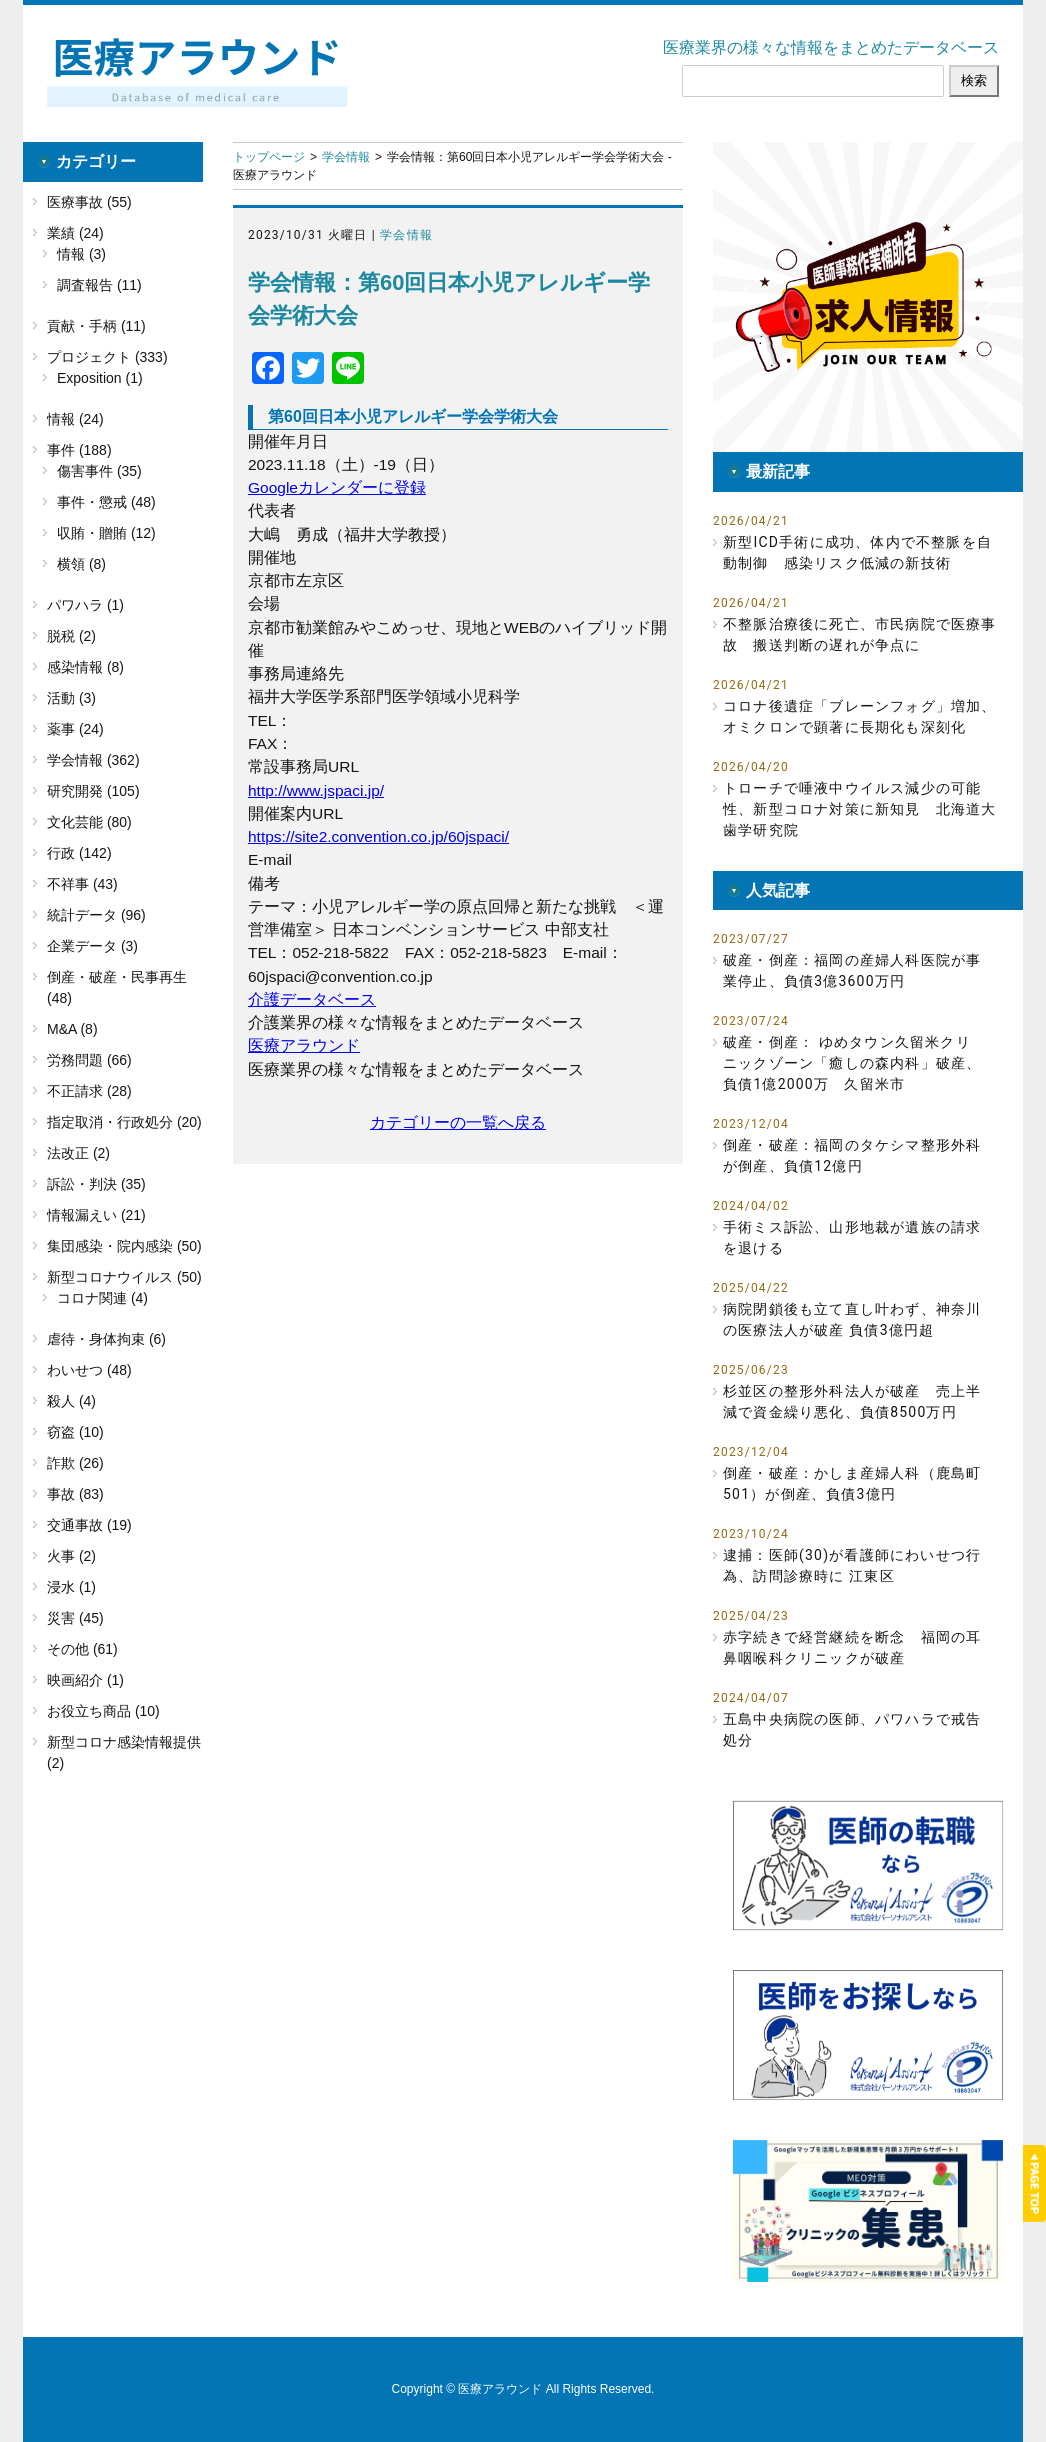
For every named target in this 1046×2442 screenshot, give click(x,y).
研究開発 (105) (93, 791)
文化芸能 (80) (89, 822)
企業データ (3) (92, 946)
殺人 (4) (71, 1401)
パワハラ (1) (85, 605)
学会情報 (346, 157)
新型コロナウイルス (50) (124, 1277)
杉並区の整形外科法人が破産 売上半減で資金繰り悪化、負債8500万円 (852, 1401)
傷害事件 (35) (99, 471)
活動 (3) (71, 698)
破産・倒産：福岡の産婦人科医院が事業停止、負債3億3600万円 (852, 970)
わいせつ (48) (89, 1370)
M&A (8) (72, 1029)
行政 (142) (79, 853)
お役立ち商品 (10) (103, 1711)
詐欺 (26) (75, 1463)
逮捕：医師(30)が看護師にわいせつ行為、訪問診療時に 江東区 (852, 1565)
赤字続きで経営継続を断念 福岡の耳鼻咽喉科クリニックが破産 (852, 1647)
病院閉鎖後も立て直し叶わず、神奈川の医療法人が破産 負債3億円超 (852, 1319)
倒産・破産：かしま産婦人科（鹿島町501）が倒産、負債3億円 (852, 1483)
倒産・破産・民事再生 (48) (117, 987)
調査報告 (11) (99, 285)
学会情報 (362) (93, 760)
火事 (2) (71, 1556)
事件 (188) (79, 450)
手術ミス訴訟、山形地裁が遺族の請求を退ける (852, 1237)
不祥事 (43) (82, 884)
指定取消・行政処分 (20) (124, 1122)
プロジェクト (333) (107, 357)
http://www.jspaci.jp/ (316, 790)
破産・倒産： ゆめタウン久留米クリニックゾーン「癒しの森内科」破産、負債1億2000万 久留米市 (852, 1063)
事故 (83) (75, 1494)
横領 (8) (81, 564)
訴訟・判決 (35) (96, 1184)
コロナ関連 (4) (102, 1298)
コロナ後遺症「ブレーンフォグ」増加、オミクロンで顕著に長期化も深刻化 (860, 716)
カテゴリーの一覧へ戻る (458, 1122)
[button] (868, 297)
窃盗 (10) (75, 1432)
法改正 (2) (78, 1153)
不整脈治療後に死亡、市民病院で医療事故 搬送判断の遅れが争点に (860, 634)
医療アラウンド (304, 1045)
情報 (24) (75, 419)
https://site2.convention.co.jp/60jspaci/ (378, 836)
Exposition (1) (100, 378)
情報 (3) (81, 254)
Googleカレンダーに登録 (337, 487)
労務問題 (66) (89, 1060)
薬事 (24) (75, 729)
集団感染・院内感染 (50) (124, 1246)
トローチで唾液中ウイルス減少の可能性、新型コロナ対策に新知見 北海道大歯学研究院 (860, 809)
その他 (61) (82, 1649)
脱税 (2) (71, 636)
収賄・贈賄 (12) (106, 533)
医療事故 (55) (89, 202)
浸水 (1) (71, 1587)
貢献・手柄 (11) (96, 326)
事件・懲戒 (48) (106, 502)
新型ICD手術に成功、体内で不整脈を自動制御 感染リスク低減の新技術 (857, 552)
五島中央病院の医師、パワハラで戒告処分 (852, 1729)
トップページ (269, 157)
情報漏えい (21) (96, 1215)
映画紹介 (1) (85, 1680)
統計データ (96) (96, 915)
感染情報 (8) (85, 667)
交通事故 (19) (89, 1525)
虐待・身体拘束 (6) (106, 1339)
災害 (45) (75, 1618)
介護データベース (312, 999)
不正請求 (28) (89, 1091)
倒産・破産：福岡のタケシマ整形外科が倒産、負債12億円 (852, 1155)
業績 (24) (75, 233)
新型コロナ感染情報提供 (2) (124, 1752)
